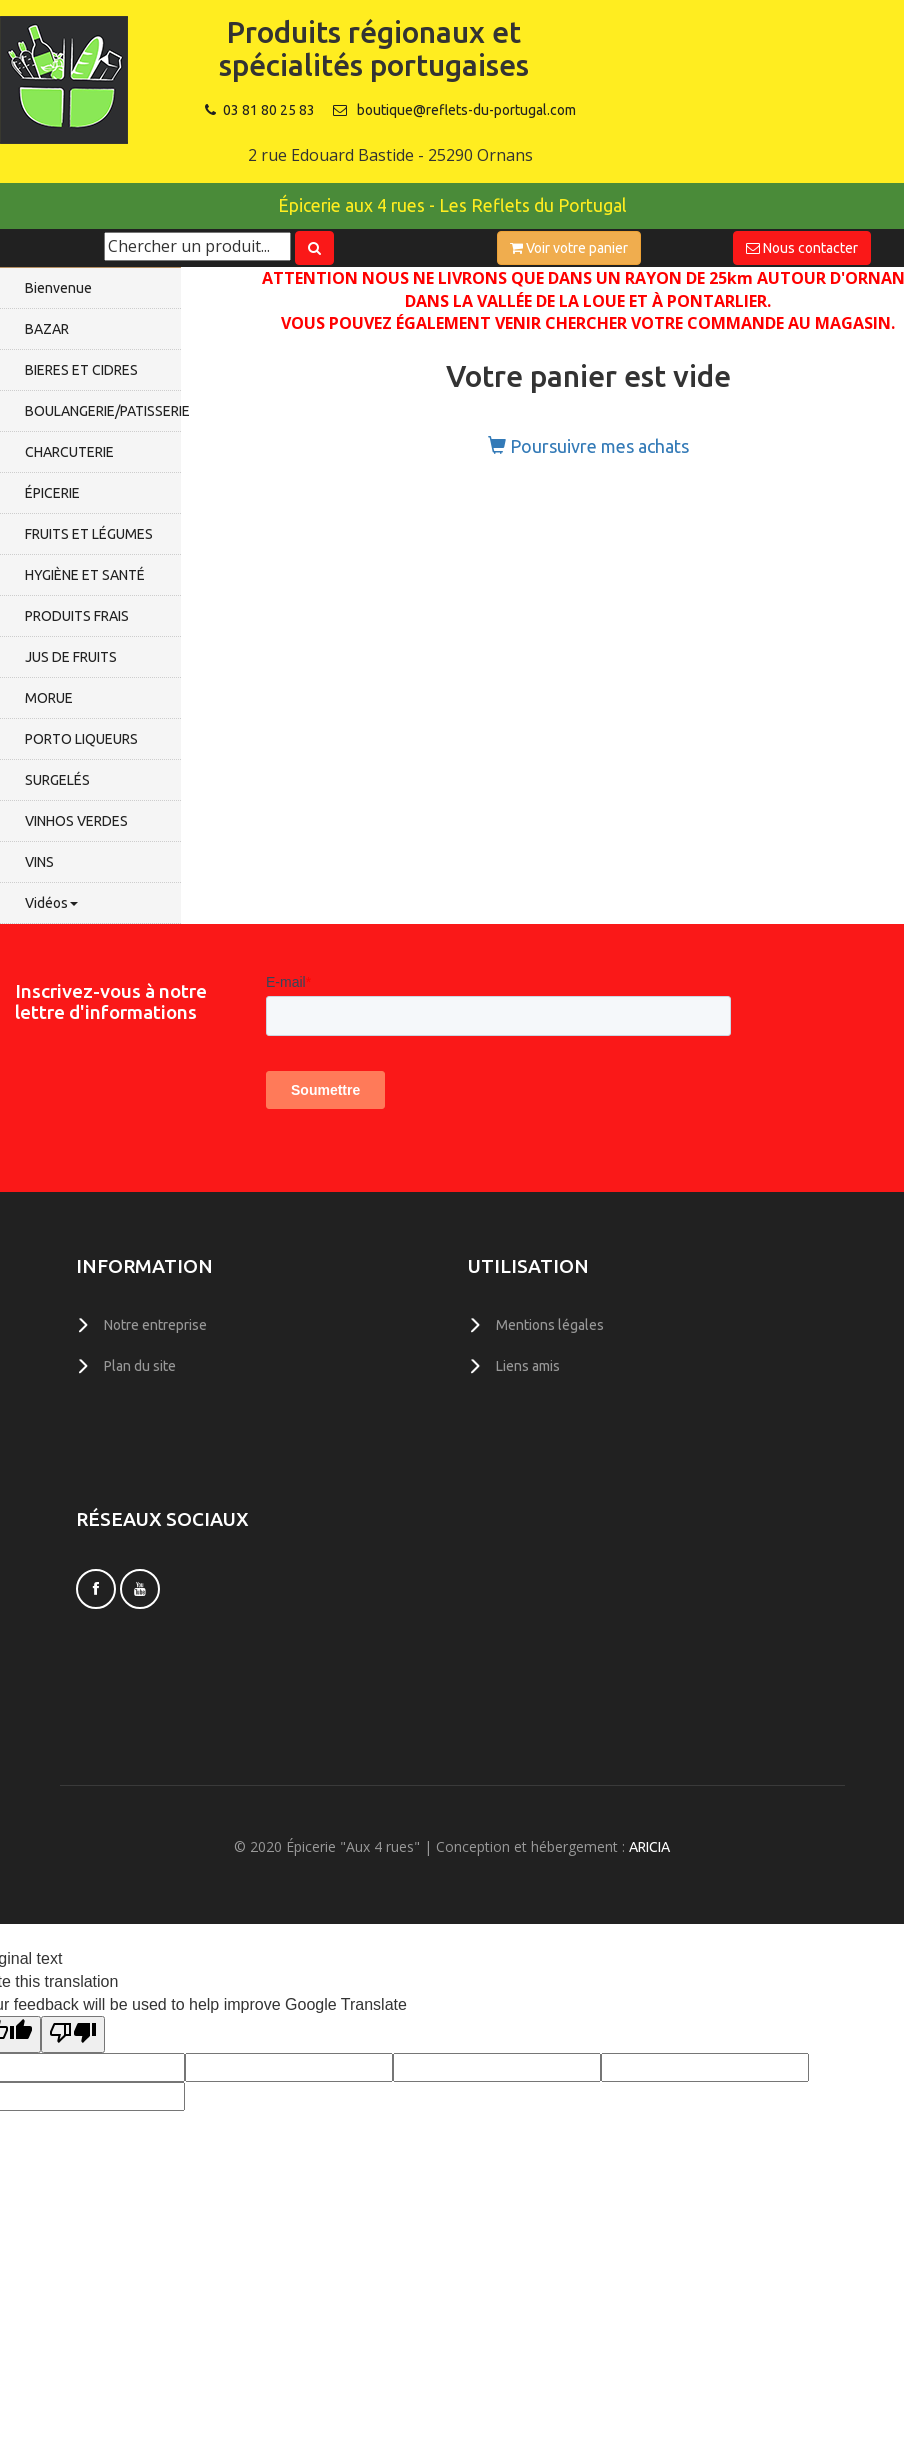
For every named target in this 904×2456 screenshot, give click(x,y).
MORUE (49, 698)
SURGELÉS (57, 780)
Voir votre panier (569, 248)
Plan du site (140, 1366)
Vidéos (51, 903)
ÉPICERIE (52, 493)
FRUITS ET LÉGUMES (89, 534)
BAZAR (47, 329)
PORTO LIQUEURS (81, 739)
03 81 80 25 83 (260, 110)
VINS (39, 862)
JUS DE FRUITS (71, 657)
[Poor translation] (73, 2034)
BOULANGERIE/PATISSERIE (103, 411)
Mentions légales (550, 1325)
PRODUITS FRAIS (77, 616)
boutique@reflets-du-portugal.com (466, 110)
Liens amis (528, 1366)
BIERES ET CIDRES (81, 370)
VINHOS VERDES (76, 821)
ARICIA (649, 1847)
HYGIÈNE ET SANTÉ (85, 575)
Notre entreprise (155, 1325)
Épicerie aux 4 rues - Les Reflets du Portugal (452, 205)
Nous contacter (802, 248)
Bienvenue (58, 288)
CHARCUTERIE (69, 452)
